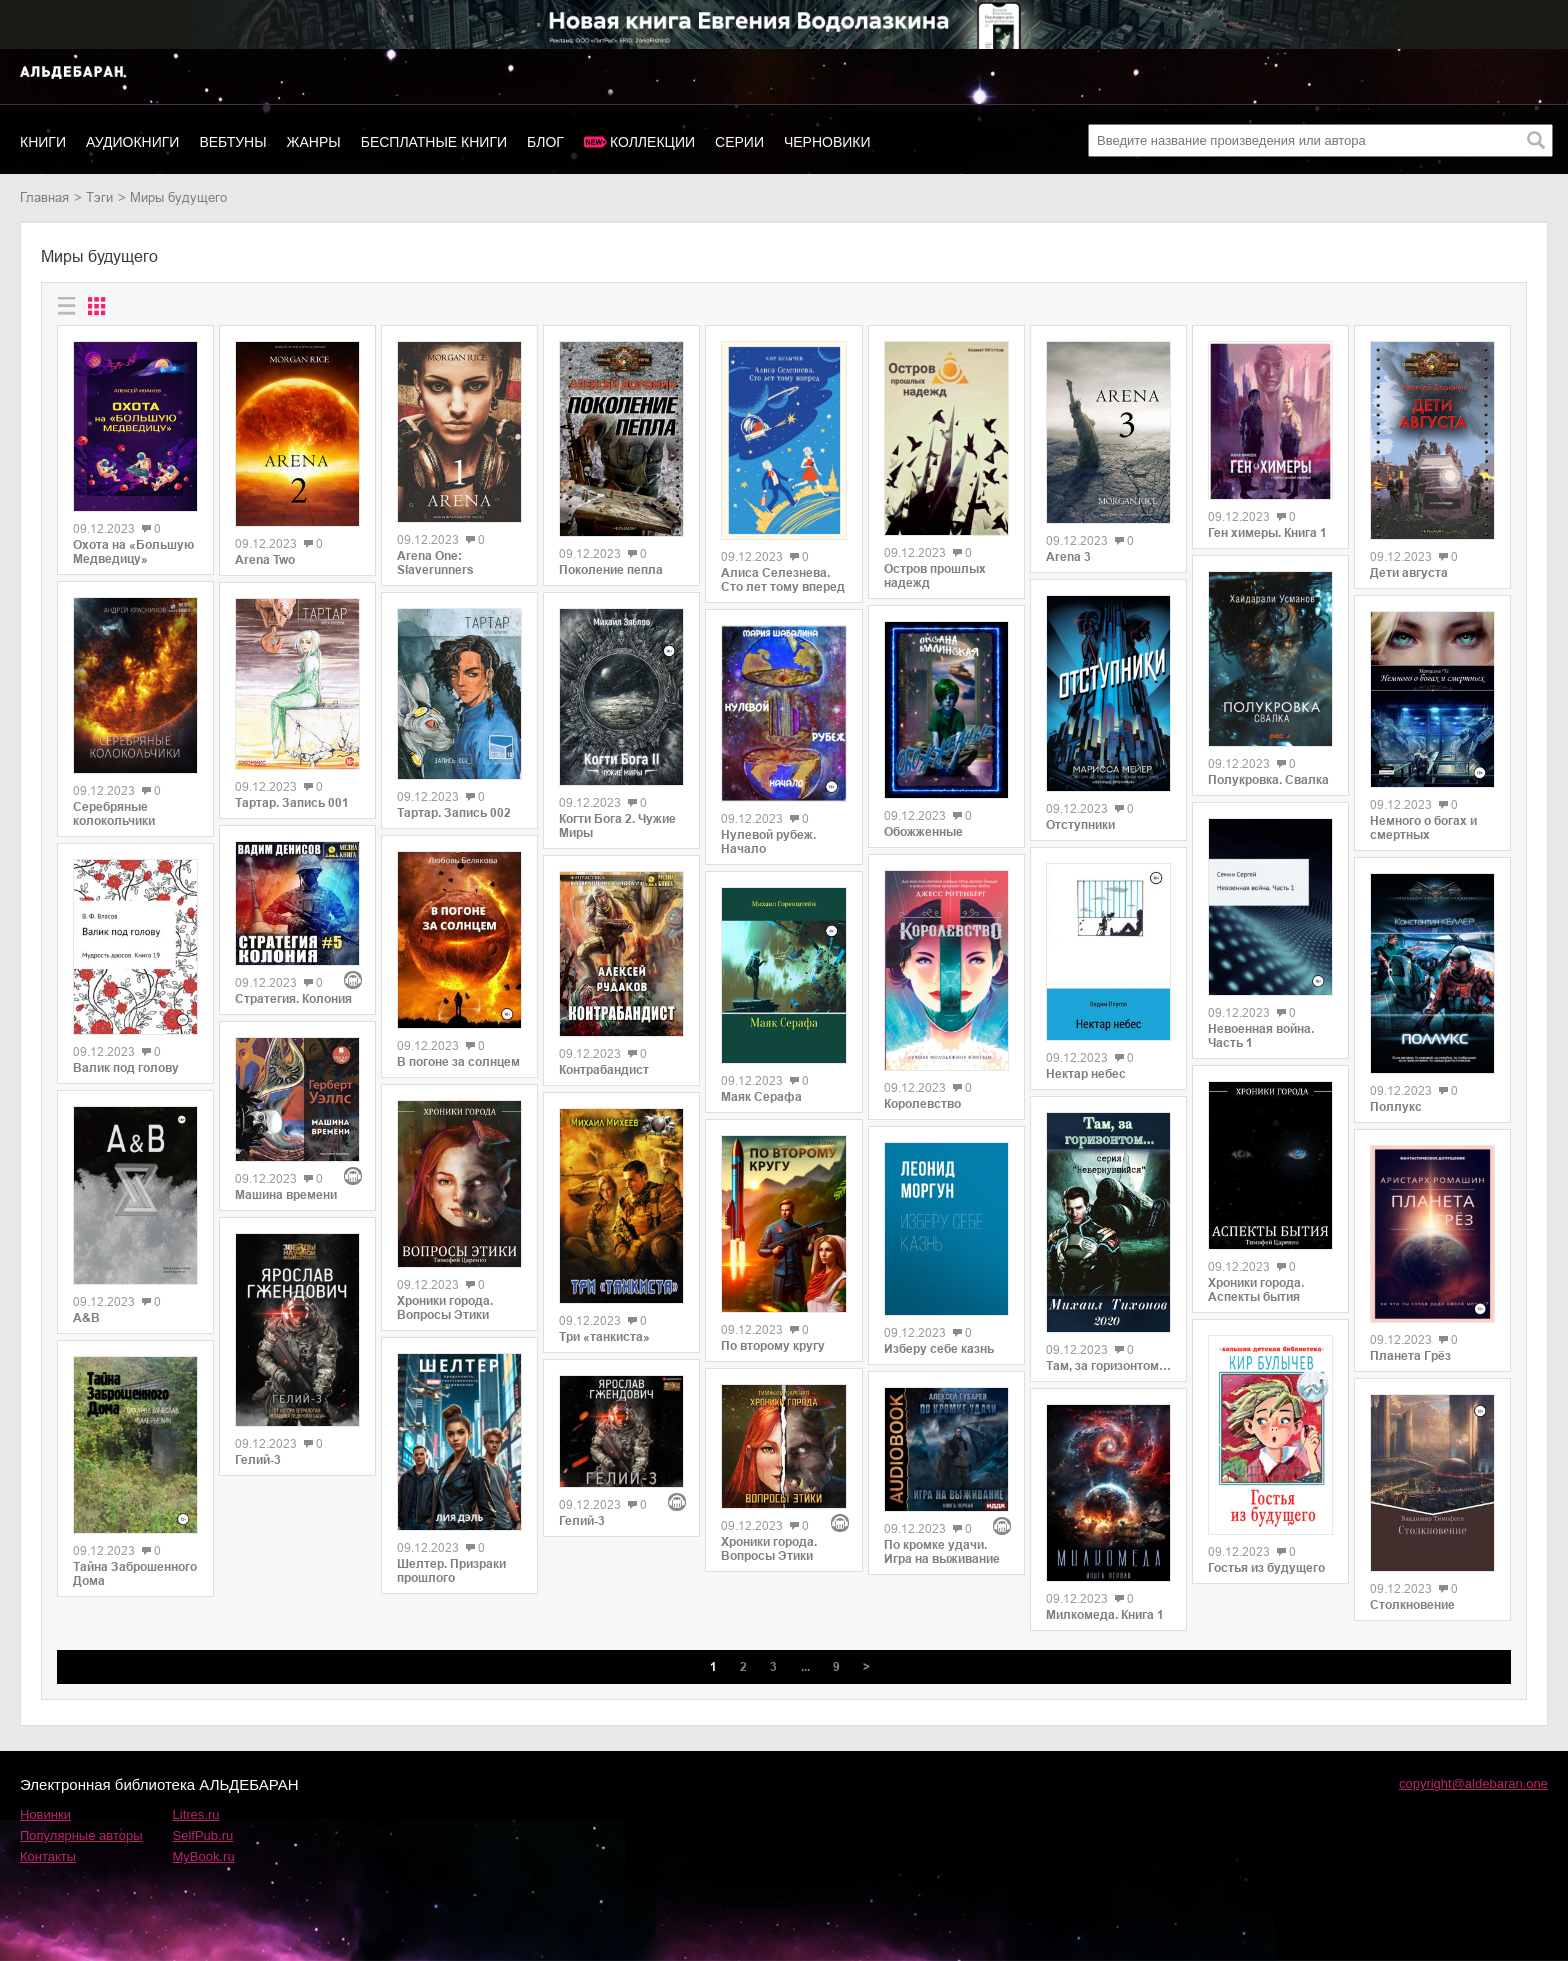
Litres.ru (196, 1814)
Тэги (99, 197)
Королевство (922, 1104)
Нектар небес (1086, 1074)
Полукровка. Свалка (1268, 780)
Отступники (1080, 825)
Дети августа (1409, 573)
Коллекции (652, 142)
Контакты (48, 1856)
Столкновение (1412, 1605)
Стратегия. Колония (293, 999)
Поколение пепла (611, 570)
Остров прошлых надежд (935, 576)
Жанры (314, 142)
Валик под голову (126, 1068)
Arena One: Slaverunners (435, 563)
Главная (44, 197)
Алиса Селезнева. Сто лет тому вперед (783, 580)
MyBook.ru (204, 1856)
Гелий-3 (258, 1460)
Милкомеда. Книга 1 (1105, 1615)
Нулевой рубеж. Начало (768, 842)
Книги (43, 142)
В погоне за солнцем (458, 1062)
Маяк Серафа (761, 1097)
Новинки (45, 1814)
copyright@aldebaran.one (1473, 1783)
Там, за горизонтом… (1108, 1366)
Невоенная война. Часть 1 (1261, 1036)
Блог (545, 142)
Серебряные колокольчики (114, 814)
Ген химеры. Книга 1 (1267, 533)
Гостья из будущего (1266, 1568)
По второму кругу (773, 1346)
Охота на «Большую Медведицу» (133, 552)
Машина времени (286, 1195)
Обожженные (923, 832)
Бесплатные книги (434, 142)
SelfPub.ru (203, 1835)
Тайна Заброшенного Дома (135, 1574)
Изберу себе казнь (939, 1349)
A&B (86, 1318)
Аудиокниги (132, 142)
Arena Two (265, 560)
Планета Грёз (1410, 1356)
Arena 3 (1068, 557)
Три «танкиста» (604, 1337)
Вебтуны (232, 142)
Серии (739, 142)
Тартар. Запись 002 (454, 813)
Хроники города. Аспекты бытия (1256, 1290)
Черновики (827, 142)
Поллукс (1396, 1107)
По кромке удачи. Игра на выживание (942, 1552)
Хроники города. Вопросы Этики (445, 1308)
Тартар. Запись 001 (292, 803)
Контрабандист (604, 1070)
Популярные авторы (81, 1835)
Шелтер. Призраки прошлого (451, 1571)
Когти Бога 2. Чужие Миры (617, 826)
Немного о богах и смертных (1423, 828)
